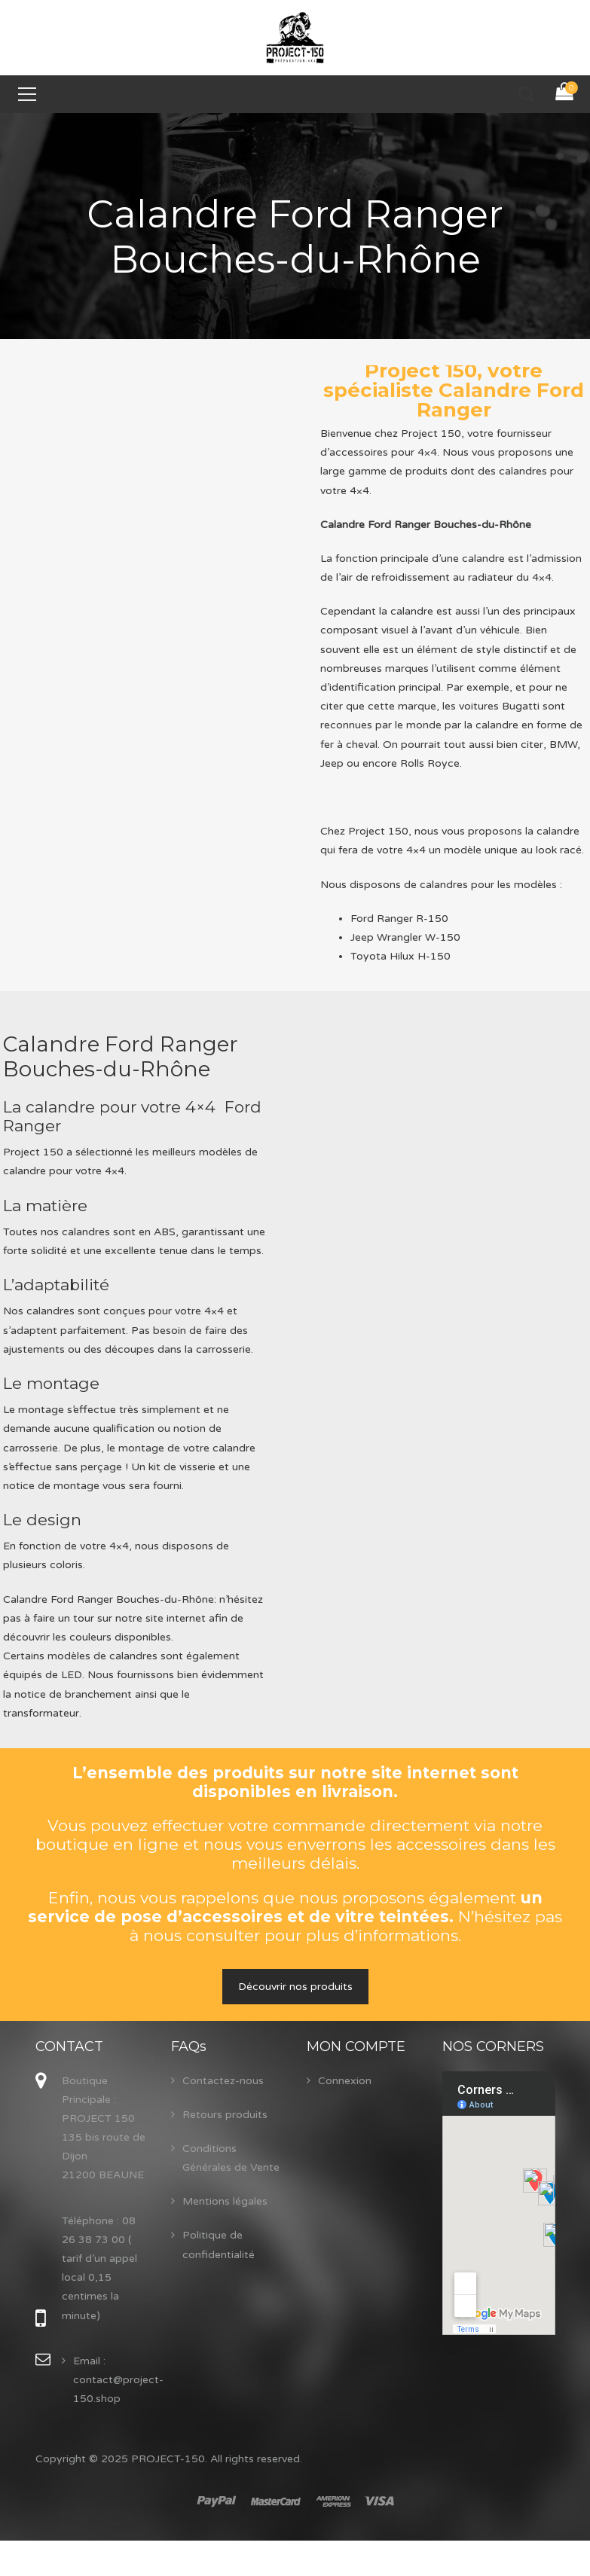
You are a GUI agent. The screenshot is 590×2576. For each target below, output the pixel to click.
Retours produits (224, 2114)
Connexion (344, 2080)
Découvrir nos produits (295, 1986)
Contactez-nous (223, 2080)
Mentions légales (224, 2201)
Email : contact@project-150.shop (118, 2380)
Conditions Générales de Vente (231, 2158)
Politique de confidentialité (218, 2244)
